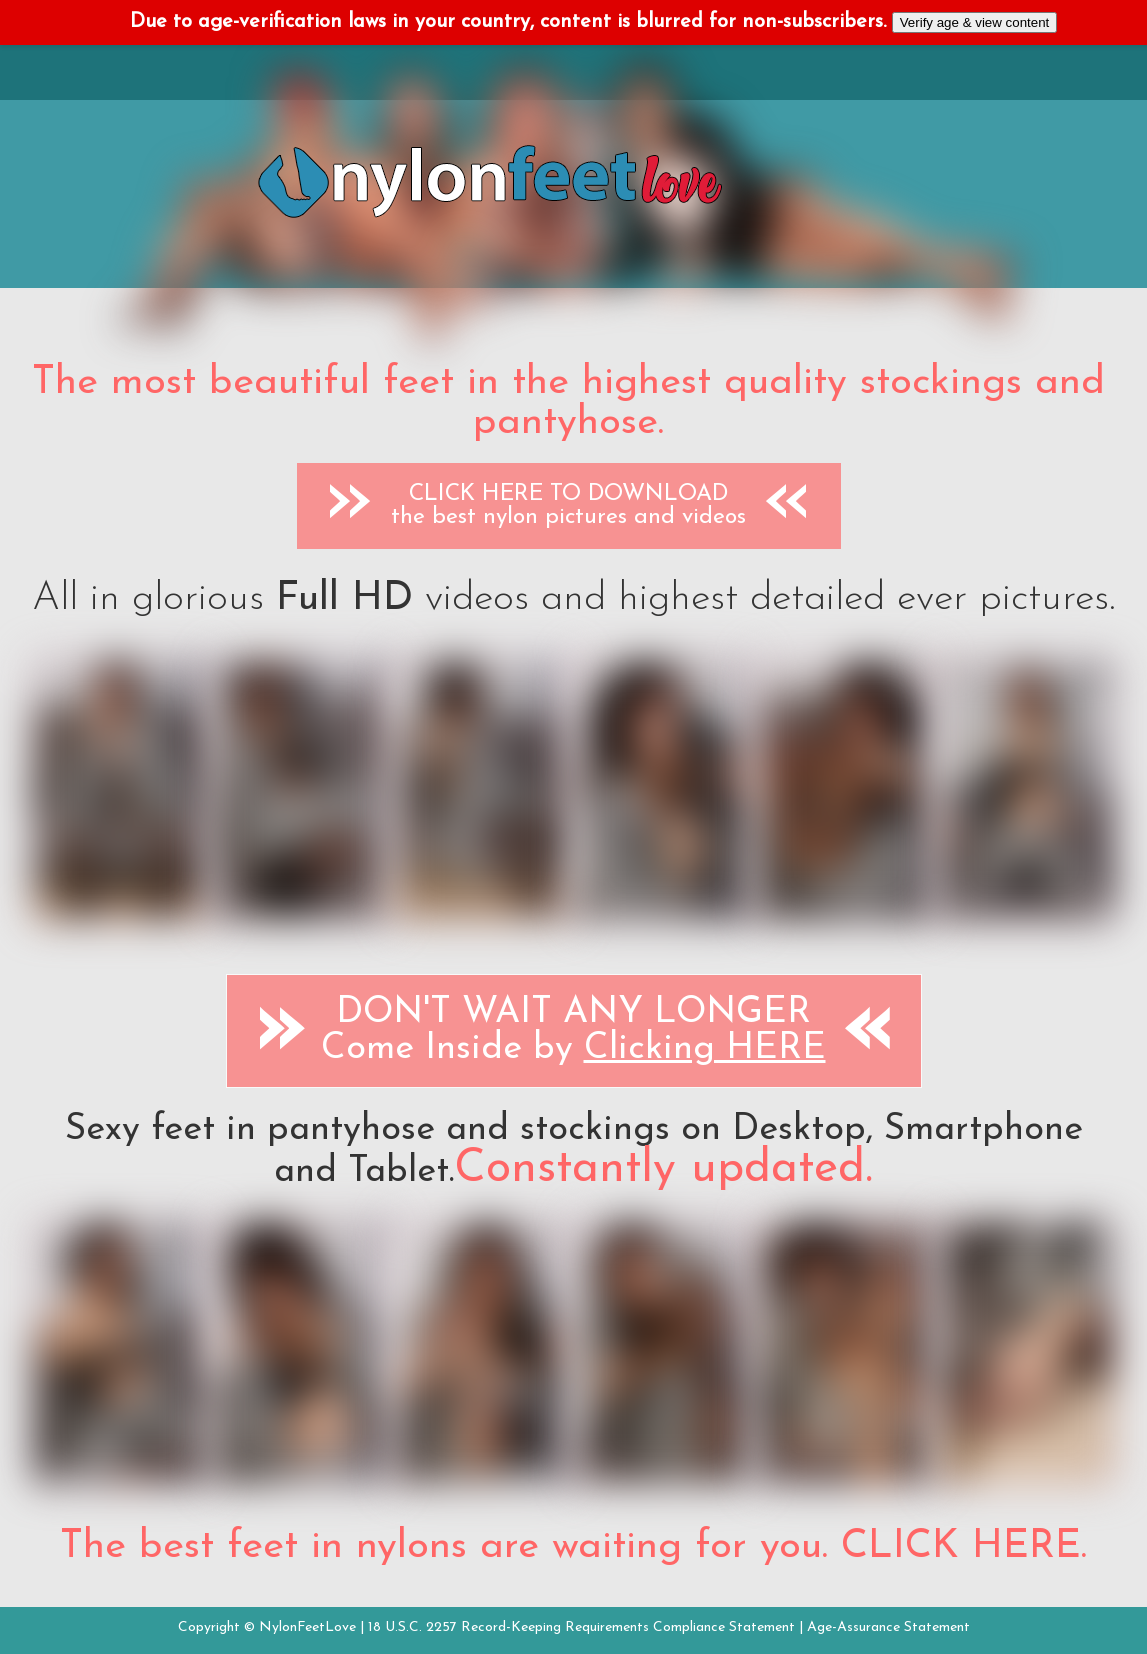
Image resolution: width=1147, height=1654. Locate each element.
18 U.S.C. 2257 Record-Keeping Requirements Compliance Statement (581, 1627)
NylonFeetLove (307, 1627)
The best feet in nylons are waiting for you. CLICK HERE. (573, 1547)
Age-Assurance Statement (888, 1627)
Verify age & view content (975, 22)
